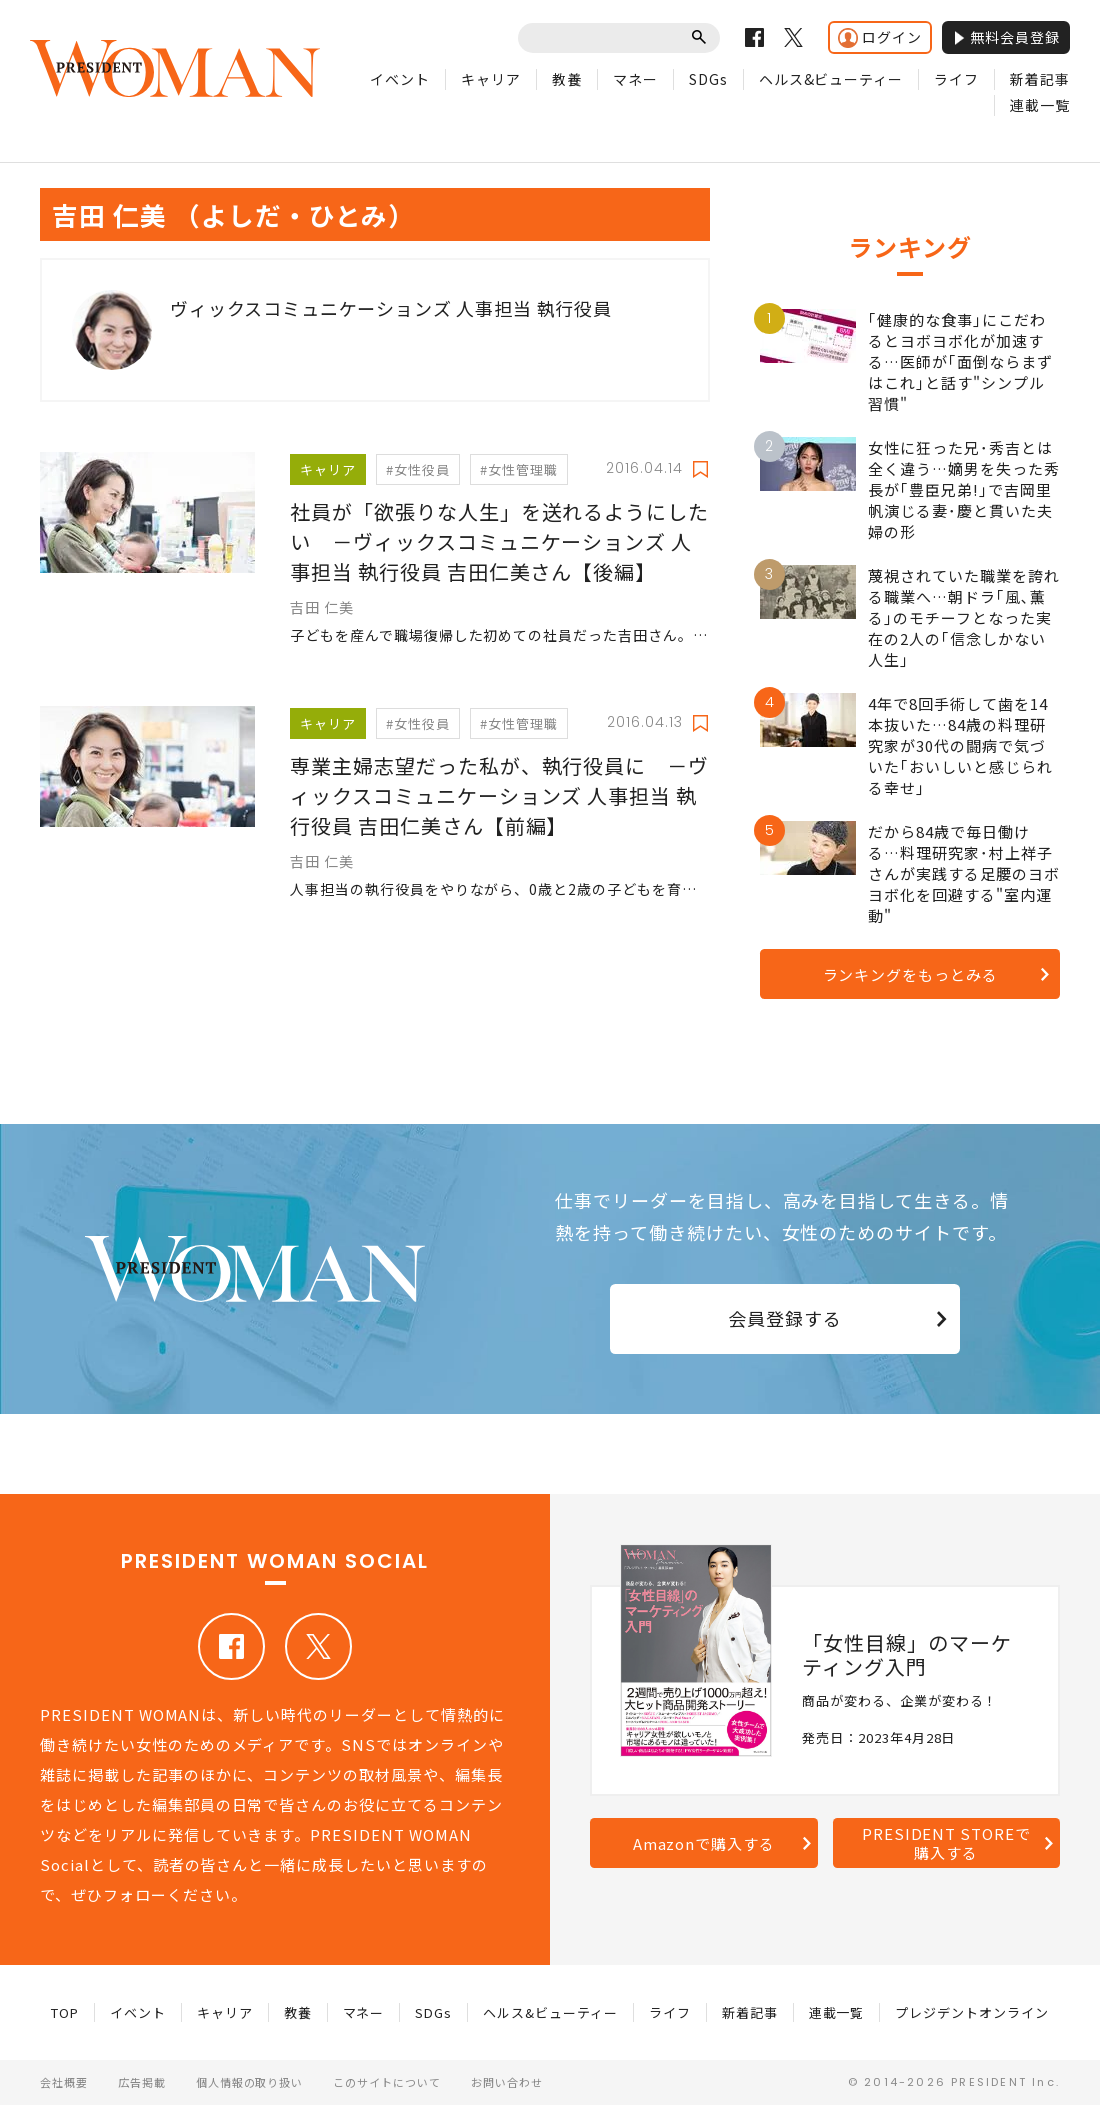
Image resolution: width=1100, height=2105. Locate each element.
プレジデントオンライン (972, 2012)
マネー (635, 79)
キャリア (491, 79)
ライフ (956, 79)
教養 (567, 79)
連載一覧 (1040, 105)
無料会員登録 (1006, 37)
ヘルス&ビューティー (831, 79)
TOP (65, 2012)
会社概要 (64, 2082)
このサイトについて (387, 2082)
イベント (400, 79)
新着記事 (1040, 79)
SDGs (708, 79)
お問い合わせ (507, 2082)
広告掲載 (142, 2082)
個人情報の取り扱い (250, 2082)
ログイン (880, 37)
